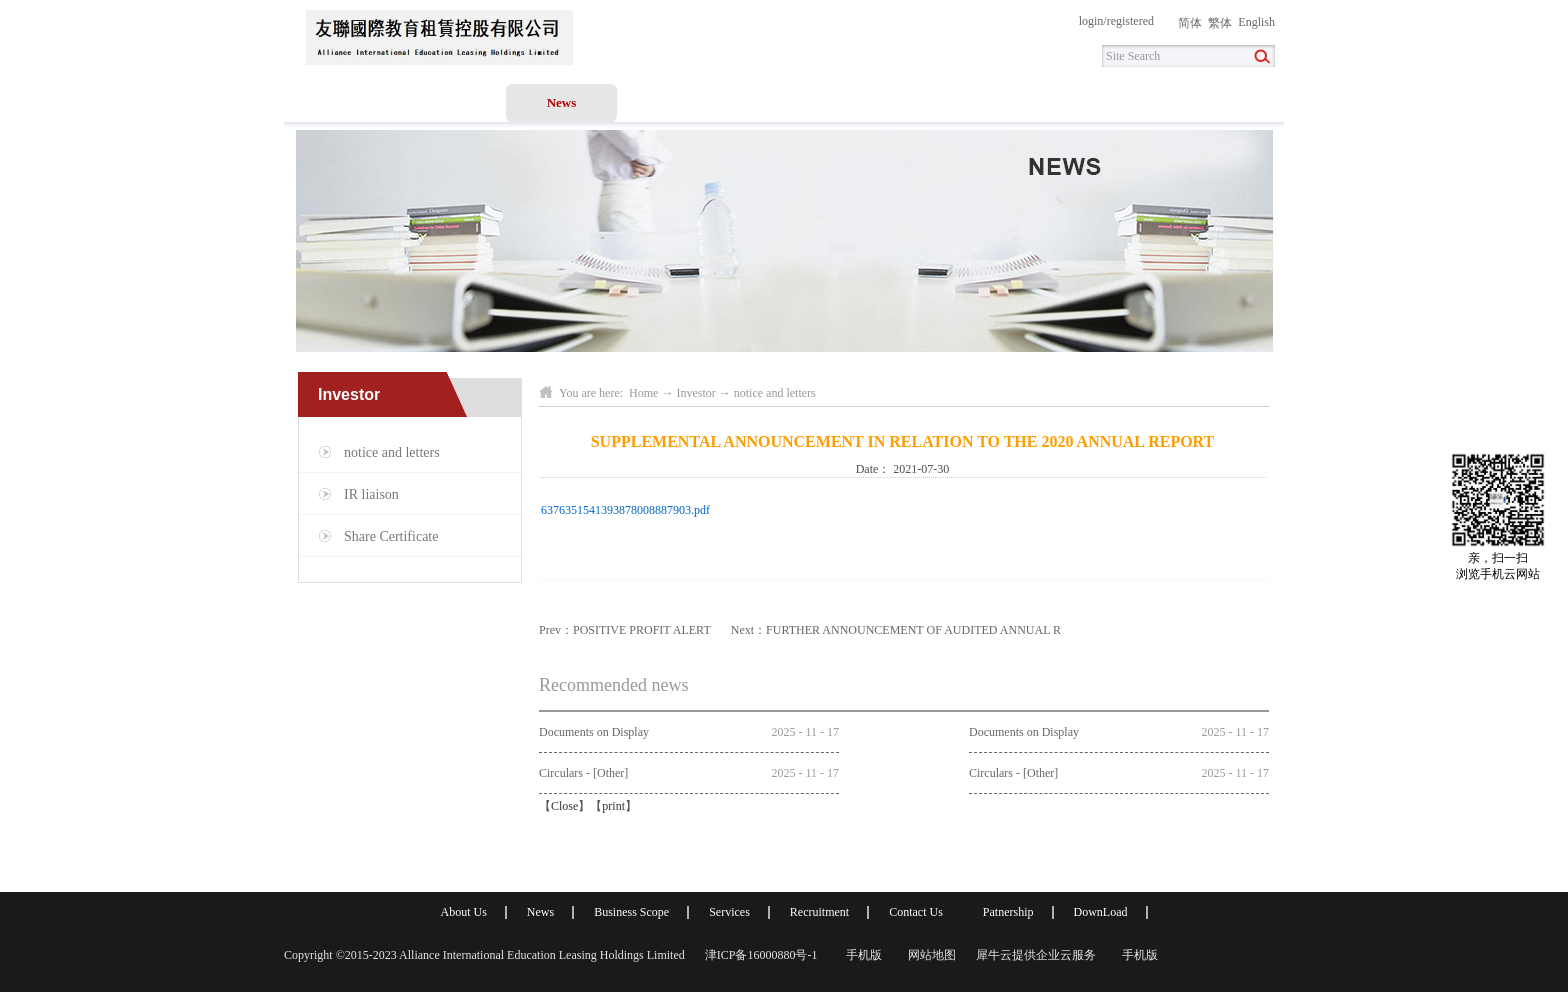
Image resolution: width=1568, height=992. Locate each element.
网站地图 (929, 955)
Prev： (625, 630)
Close (564, 806)
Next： (896, 630)
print (613, 806)
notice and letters (775, 393)
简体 (1190, 23)
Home (339, 102)
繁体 (1220, 23)
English (1256, 22)
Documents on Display (594, 732)
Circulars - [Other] (583, 773)
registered (1130, 21)
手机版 (861, 955)
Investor (695, 393)
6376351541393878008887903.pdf (625, 510)
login (1091, 21)
